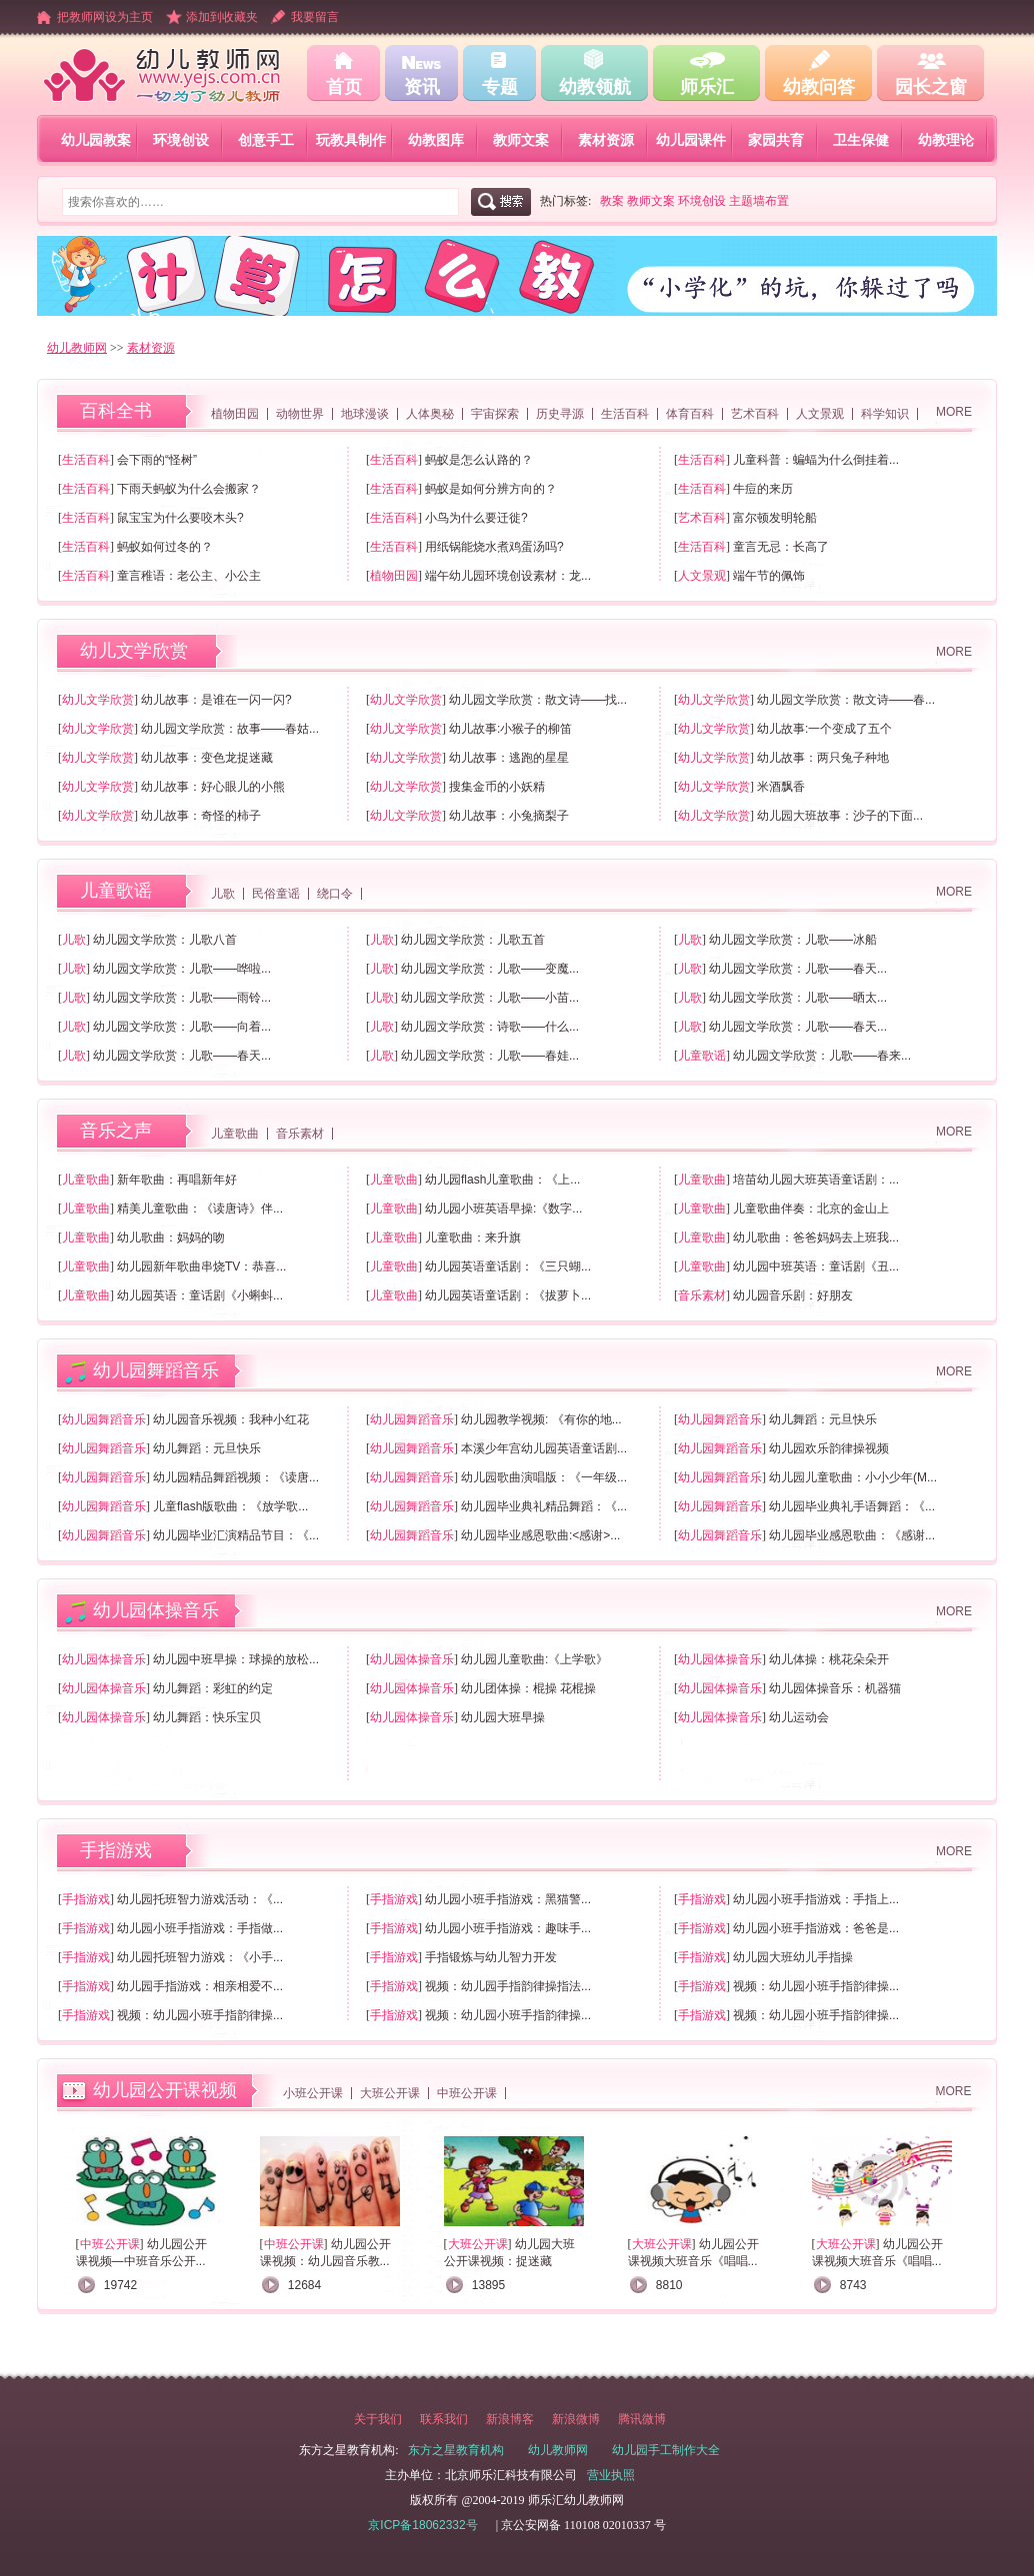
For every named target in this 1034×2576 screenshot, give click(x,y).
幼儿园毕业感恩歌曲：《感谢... (852, 1535)
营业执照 (611, 2475)
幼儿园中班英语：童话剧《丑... (816, 1267)
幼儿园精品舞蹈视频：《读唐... (236, 1477)
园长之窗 (931, 87)
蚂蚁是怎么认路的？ (479, 460)
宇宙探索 (495, 414)
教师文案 (521, 140)
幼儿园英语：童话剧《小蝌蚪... (200, 1295)
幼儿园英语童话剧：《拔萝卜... (508, 1295)
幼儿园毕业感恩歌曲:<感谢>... (540, 1535)
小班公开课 (313, 2093)
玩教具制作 (351, 140)
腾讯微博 (642, 2419)
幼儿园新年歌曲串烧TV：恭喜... (201, 1267)
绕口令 (335, 894)
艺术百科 (755, 414)
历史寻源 (560, 414)
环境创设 (181, 140)
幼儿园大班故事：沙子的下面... (840, 816)
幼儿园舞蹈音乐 (156, 1370)
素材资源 (606, 140)
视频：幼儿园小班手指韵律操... (816, 1986)
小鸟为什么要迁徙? (476, 518)
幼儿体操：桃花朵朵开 (829, 1659)
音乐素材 (300, 1134)
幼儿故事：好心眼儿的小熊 (213, 787)
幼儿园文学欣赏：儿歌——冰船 (793, 940)
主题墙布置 (759, 201)
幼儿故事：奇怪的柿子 (201, 816)
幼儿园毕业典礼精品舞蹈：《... (544, 1506)
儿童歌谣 (116, 891)
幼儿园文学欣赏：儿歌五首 (473, 940)
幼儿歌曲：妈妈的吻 (171, 1238)
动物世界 (300, 414)
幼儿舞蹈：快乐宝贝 (207, 1717)
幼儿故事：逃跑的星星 (509, 758)
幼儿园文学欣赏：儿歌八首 (165, 940)
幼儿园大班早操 (503, 1717)
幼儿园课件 (691, 140)
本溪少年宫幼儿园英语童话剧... (544, 1448)
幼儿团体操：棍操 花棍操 (528, 1688)
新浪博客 (510, 2419)
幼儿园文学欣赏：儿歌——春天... (798, 969)
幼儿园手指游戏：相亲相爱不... (200, 1986)
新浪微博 (576, 2419)
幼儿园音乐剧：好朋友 (793, 1295)
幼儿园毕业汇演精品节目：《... (236, 1535)
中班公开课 (467, 2093)
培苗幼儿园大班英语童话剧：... (816, 1180)
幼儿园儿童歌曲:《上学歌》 (534, 1659)
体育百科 (690, 414)
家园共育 (776, 140)
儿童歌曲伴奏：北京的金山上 (811, 1209)
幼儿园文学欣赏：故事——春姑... (230, 729)
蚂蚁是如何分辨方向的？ (491, 489)
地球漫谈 (365, 414)
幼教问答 (819, 87)
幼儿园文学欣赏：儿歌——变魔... (490, 969)
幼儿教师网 (77, 348)
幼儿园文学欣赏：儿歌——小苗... (490, 998)
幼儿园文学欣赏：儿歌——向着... (182, 1027)
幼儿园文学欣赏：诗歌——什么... (490, 1027)
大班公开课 (390, 2093)
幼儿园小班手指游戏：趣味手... (508, 1928)
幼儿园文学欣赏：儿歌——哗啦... (182, 969)
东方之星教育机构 (456, 2450)
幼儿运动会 (799, 1717)
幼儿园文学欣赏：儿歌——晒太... (798, 998)
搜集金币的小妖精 (497, 787)
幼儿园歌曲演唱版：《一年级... (544, 1477)
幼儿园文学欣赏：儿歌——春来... (822, 1056)
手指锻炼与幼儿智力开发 (491, 1957)
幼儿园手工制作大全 (666, 2450)
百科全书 (116, 411)
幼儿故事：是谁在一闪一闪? (216, 700)
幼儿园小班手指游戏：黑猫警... (508, 1899)
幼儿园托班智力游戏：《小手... (200, 1957)
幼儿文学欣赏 (134, 651)
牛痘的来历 (763, 489)
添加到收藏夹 (222, 17)
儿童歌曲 (235, 1134)
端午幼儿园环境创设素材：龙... (508, 576)
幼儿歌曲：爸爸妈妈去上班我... (816, 1238)
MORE (954, 412)
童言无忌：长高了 (781, 547)
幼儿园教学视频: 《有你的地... (541, 1419)
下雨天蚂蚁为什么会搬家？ (189, 489)
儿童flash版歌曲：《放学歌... (230, 1506)
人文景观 (820, 414)
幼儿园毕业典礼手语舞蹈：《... (852, 1506)
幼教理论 (946, 140)
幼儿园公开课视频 (165, 2090)
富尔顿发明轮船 (775, 518)
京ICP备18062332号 (422, 2525)
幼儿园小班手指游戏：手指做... (200, 1928)
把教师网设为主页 (105, 17)
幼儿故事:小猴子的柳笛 (510, 729)
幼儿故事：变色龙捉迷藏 (207, 758)
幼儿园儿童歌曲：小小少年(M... (853, 1477)
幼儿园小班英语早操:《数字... (503, 1209)
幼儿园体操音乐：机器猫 (835, 1688)
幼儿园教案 (96, 140)
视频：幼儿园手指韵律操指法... (508, 1986)
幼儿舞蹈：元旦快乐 (823, 1419)
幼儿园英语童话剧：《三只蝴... (508, 1267)
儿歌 (223, 894)
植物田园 (235, 414)
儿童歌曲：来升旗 (473, 1238)
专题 (500, 87)
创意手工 (266, 140)
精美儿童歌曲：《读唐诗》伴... (200, 1209)
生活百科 (625, 414)
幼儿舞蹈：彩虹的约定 (213, 1688)
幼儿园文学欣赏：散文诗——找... (538, 700)
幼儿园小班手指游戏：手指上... (816, 1899)
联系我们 (444, 2419)
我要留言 (315, 17)
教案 (612, 201)
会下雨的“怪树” (157, 460)
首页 (344, 87)
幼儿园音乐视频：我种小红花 (231, 1419)
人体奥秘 (430, 414)
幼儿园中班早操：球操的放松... (236, 1659)
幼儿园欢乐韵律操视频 (829, 1448)
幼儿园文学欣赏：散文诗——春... (846, 700)
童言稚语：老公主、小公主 (189, 576)
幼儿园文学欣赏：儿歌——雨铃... (182, 998)
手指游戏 (116, 1850)
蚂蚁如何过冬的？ (165, 547)
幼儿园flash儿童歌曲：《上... (502, 1180)
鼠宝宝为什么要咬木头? (180, 518)
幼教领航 (595, 87)
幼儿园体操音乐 (156, 1610)
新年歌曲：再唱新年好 (177, 1180)
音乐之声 (116, 1131)
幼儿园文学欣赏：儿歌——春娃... (490, 1056)
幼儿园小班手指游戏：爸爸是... (816, 1928)
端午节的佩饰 (769, 576)
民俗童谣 (276, 894)
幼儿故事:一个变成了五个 (824, 729)
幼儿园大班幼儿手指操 (793, 1957)
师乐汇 (707, 87)
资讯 (422, 87)
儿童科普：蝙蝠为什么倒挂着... (816, 460)
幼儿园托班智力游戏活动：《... (200, 1899)
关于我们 (378, 2419)
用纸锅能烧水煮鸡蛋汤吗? (494, 547)
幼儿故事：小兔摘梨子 (509, 816)
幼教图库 (436, 140)
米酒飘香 (781, 787)
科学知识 (885, 414)
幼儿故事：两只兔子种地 (823, 758)
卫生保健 (861, 140)
